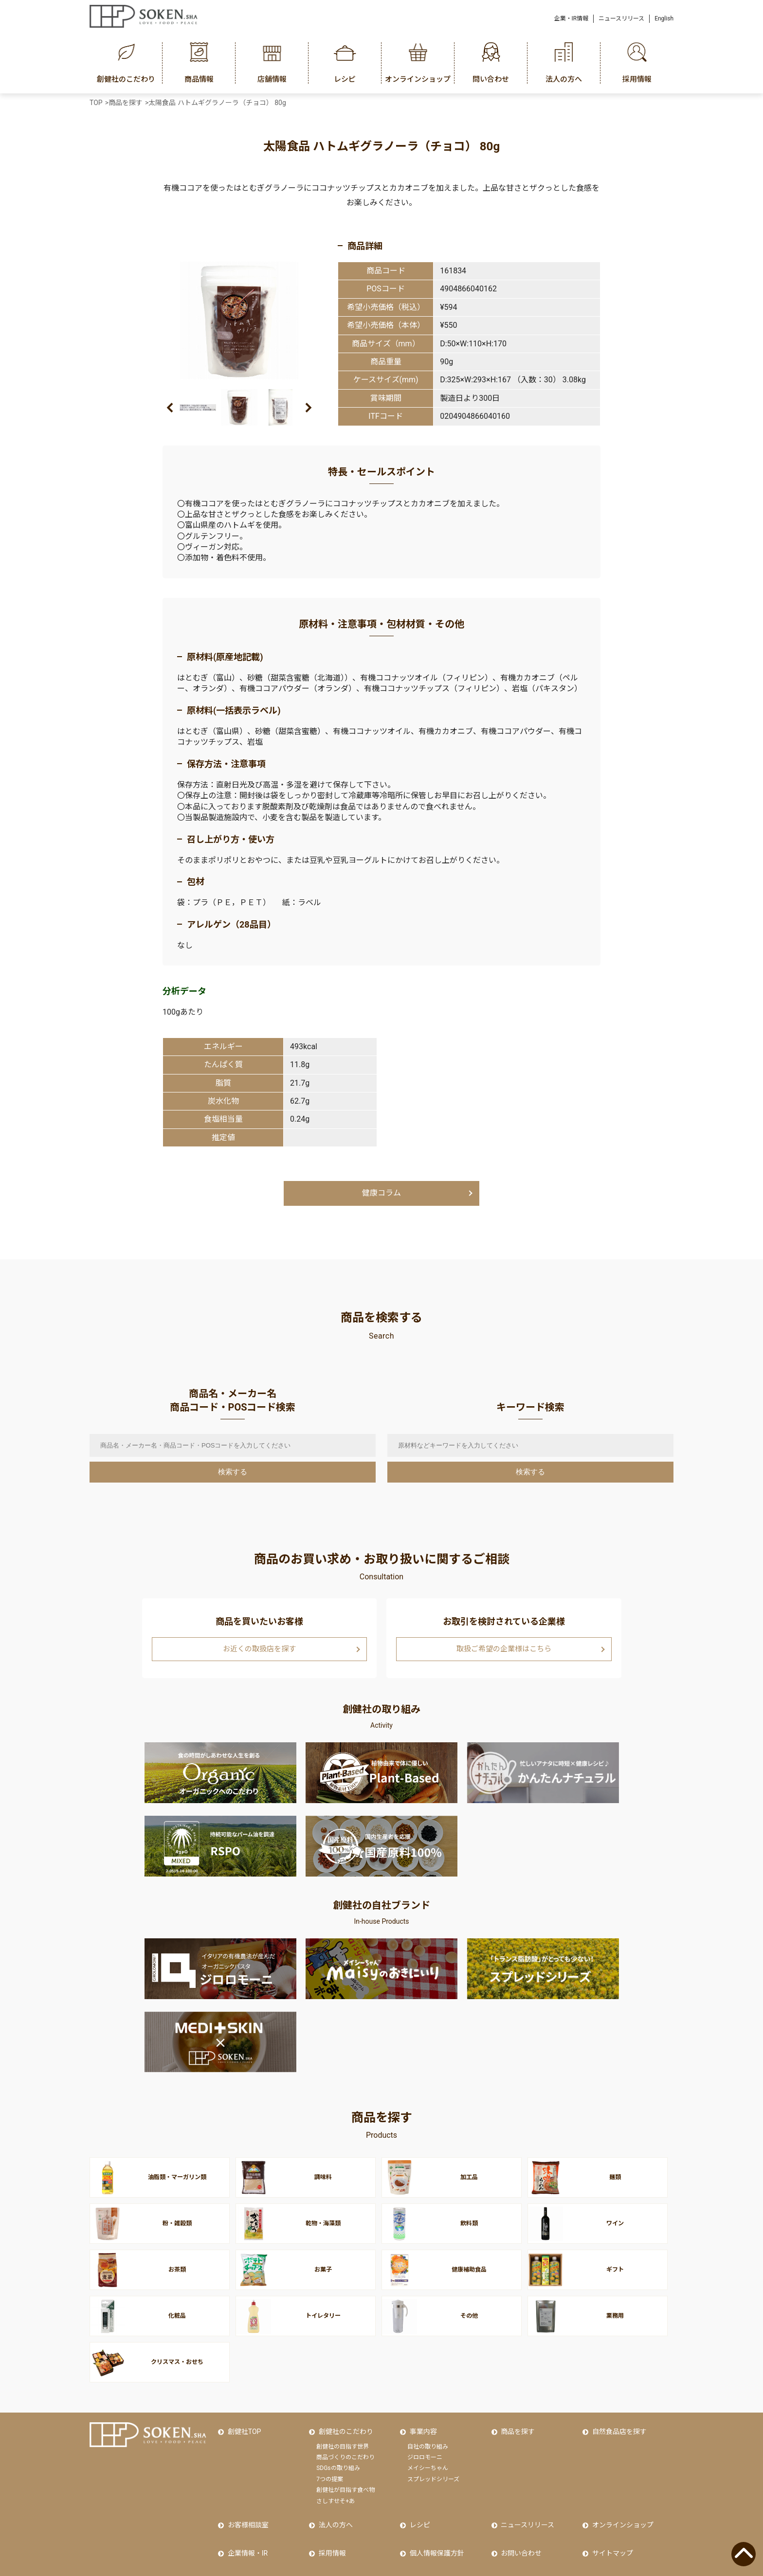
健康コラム (381, 1193)
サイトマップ (610, 2513)
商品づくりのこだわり (345, 2428)
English (663, 18)
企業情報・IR (245, 2513)
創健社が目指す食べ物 (345, 2461)
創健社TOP (242, 2406)
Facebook (240, 2534)
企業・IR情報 (571, 18)
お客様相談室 (245, 2492)
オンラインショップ (620, 2492)
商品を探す (516, 2406)
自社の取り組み (427, 2417)
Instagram (331, 2534)
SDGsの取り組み (338, 2439)
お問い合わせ (519, 2513)
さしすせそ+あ (335, 2472)
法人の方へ (333, 2492)
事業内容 (421, 2406)
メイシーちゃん (427, 2439)
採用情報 (330, 2513)
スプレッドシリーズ (433, 2450)
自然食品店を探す (617, 2406)
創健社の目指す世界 (342, 2417)
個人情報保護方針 (434, 2513)
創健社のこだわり (343, 2406)
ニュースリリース (621, 18)
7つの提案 (329, 2450)
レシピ (417, 2492)
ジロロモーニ (424, 2428)
